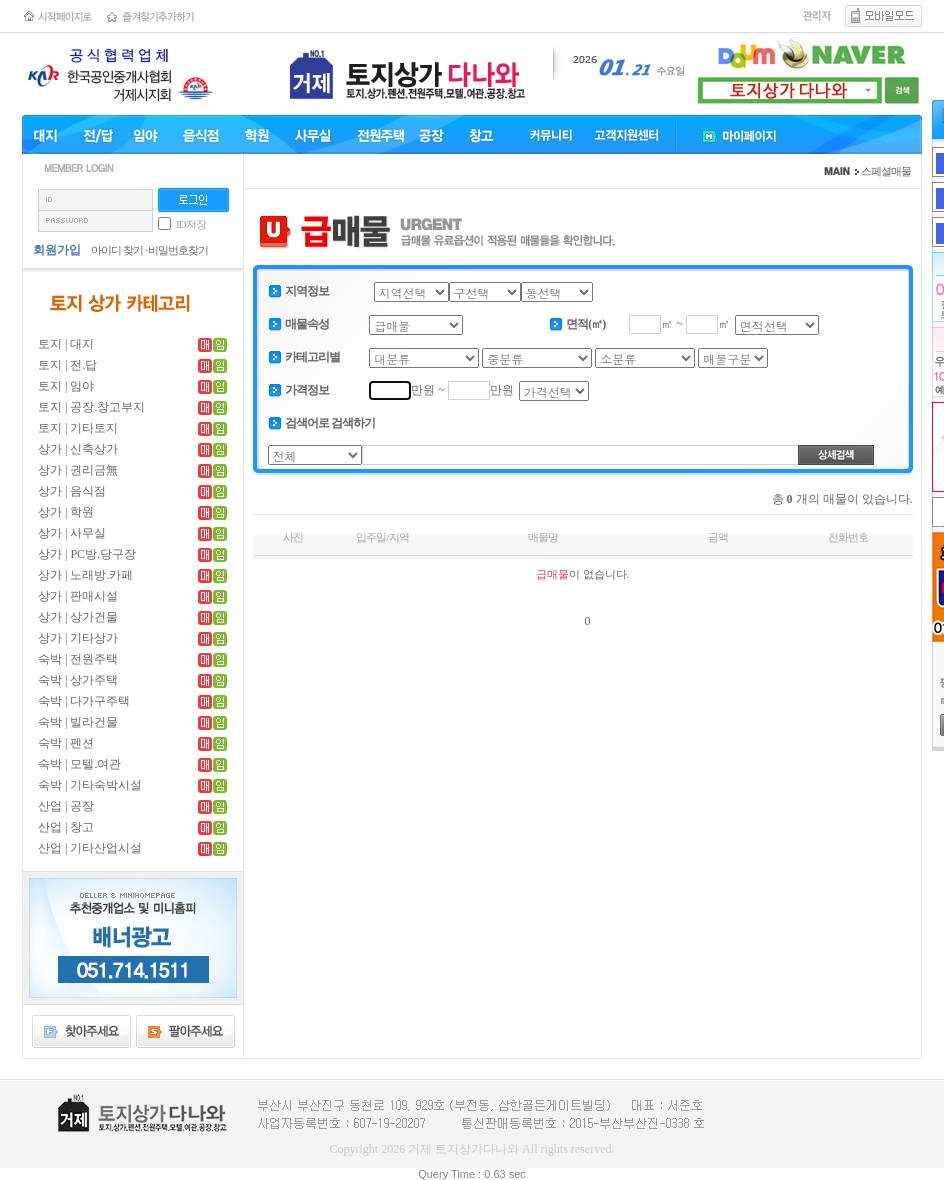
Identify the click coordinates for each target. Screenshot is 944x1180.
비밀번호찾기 (178, 250)
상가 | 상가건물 (78, 617)
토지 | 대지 (66, 344)
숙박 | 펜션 (66, 743)
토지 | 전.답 (67, 365)
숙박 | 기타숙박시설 (90, 785)
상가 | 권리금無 (78, 470)
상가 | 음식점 (72, 491)
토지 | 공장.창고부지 (91, 407)
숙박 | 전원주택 (78, 659)
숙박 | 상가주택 (78, 680)
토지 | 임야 (66, 386)
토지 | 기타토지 (78, 428)
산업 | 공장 (66, 806)
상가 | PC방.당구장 (87, 554)
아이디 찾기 (117, 250)
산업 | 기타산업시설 (90, 848)
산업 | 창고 (66, 827)
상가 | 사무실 (72, 533)
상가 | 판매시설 (78, 596)
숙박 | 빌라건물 (78, 722)
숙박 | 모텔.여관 (79, 764)
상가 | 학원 (66, 512)
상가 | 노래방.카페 (85, 575)
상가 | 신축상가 (78, 449)
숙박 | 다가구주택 (84, 701)
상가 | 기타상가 (78, 638)
